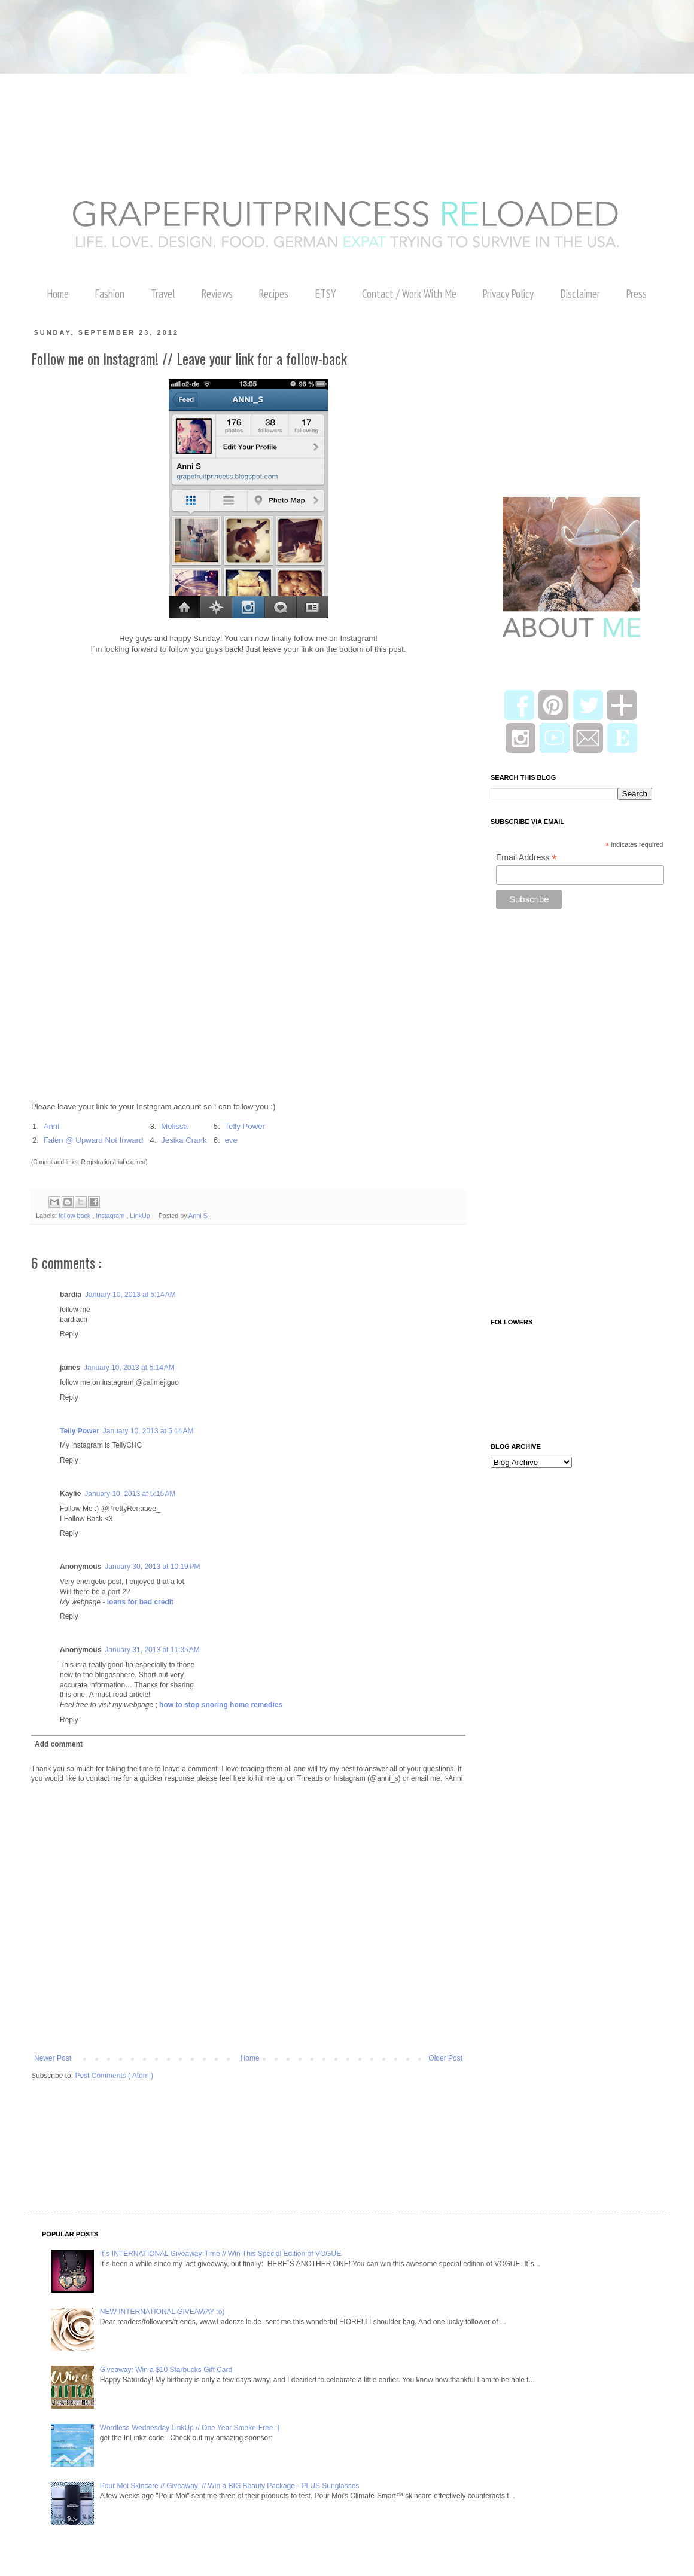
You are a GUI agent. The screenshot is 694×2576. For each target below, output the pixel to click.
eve (230, 1140)
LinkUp (141, 1215)
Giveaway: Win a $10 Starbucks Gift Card (166, 2370)
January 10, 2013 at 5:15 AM (129, 1494)
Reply (69, 1334)
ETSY (325, 293)
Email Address (526, 857)
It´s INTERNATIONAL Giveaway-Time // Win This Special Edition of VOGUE (220, 2254)
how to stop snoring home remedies (220, 1705)
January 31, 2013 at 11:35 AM (152, 1650)
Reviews (217, 293)
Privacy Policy (508, 293)
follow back (75, 1215)
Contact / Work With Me (409, 293)
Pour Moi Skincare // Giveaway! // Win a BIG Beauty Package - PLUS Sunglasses (230, 2486)
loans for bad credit (140, 1602)
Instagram (111, 1215)
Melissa (174, 1126)
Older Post (445, 2058)
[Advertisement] (218, 27)
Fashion (109, 293)
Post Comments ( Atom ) (114, 2075)
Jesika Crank (183, 1140)
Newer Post (52, 2058)
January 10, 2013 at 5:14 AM (130, 1294)
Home (58, 293)
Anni (51, 1126)
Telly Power (244, 1126)
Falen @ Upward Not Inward (94, 1140)
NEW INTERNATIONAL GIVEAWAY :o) (162, 2312)
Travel (163, 293)
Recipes (273, 293)
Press (636, 293)
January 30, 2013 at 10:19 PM (152, 1566)
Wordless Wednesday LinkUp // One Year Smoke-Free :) (189, 2428)
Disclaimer (580, 293)
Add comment (59, 1744)
